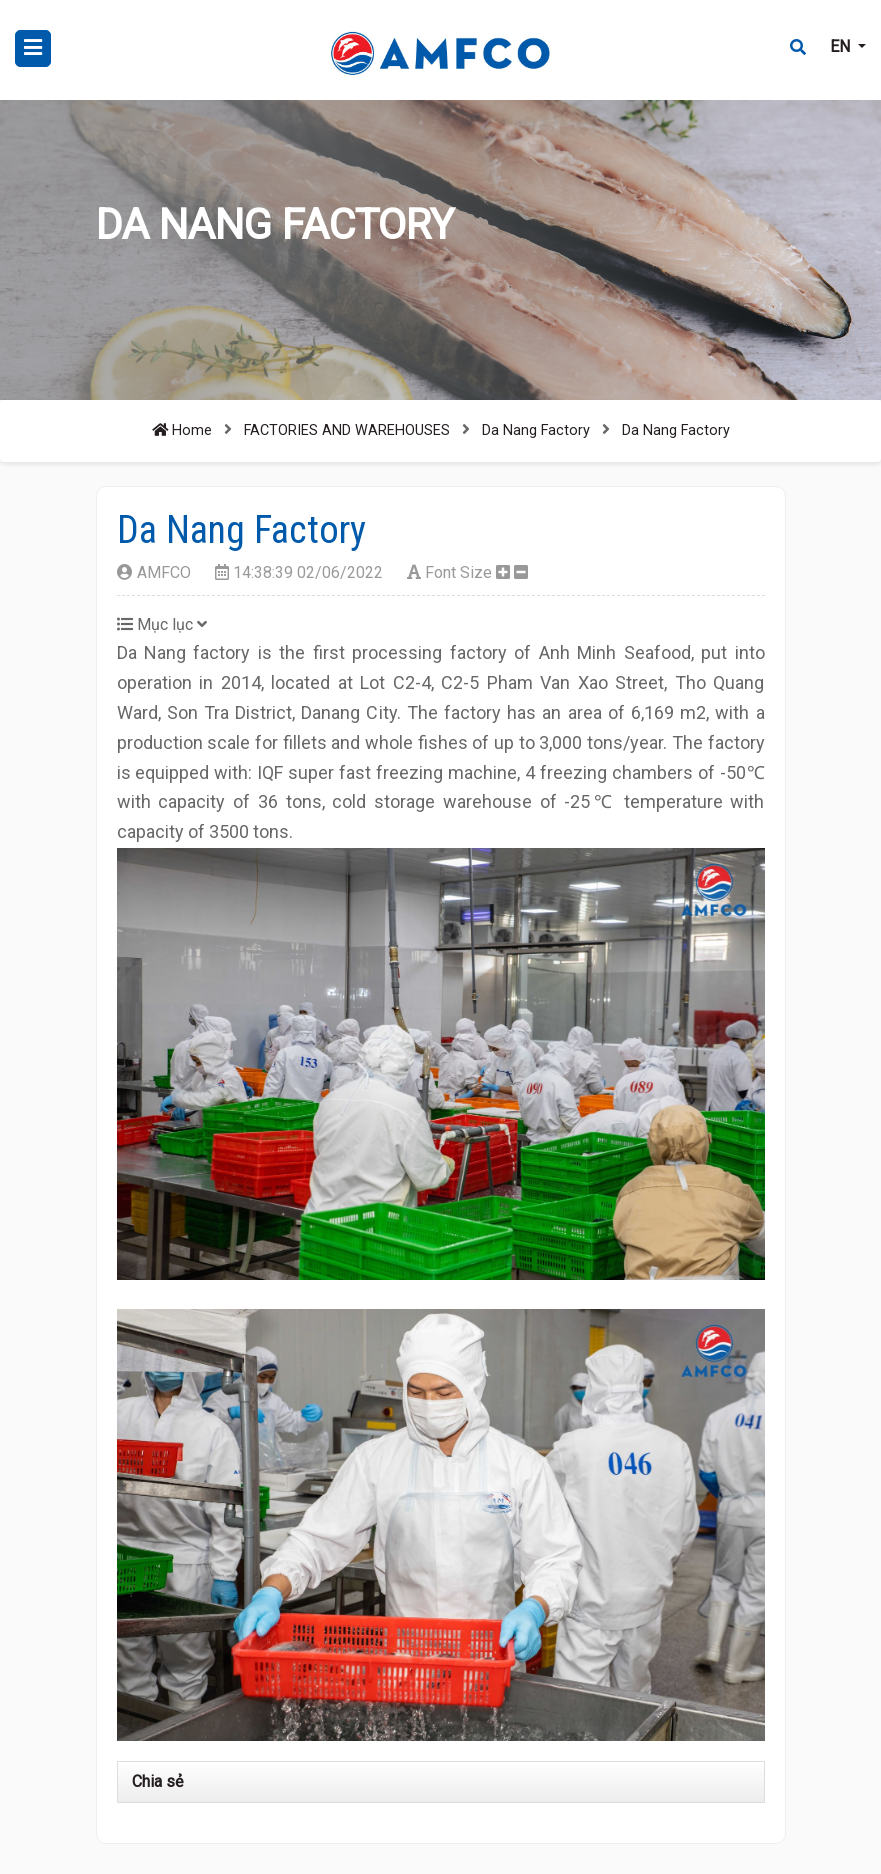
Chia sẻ (157, 1781)
